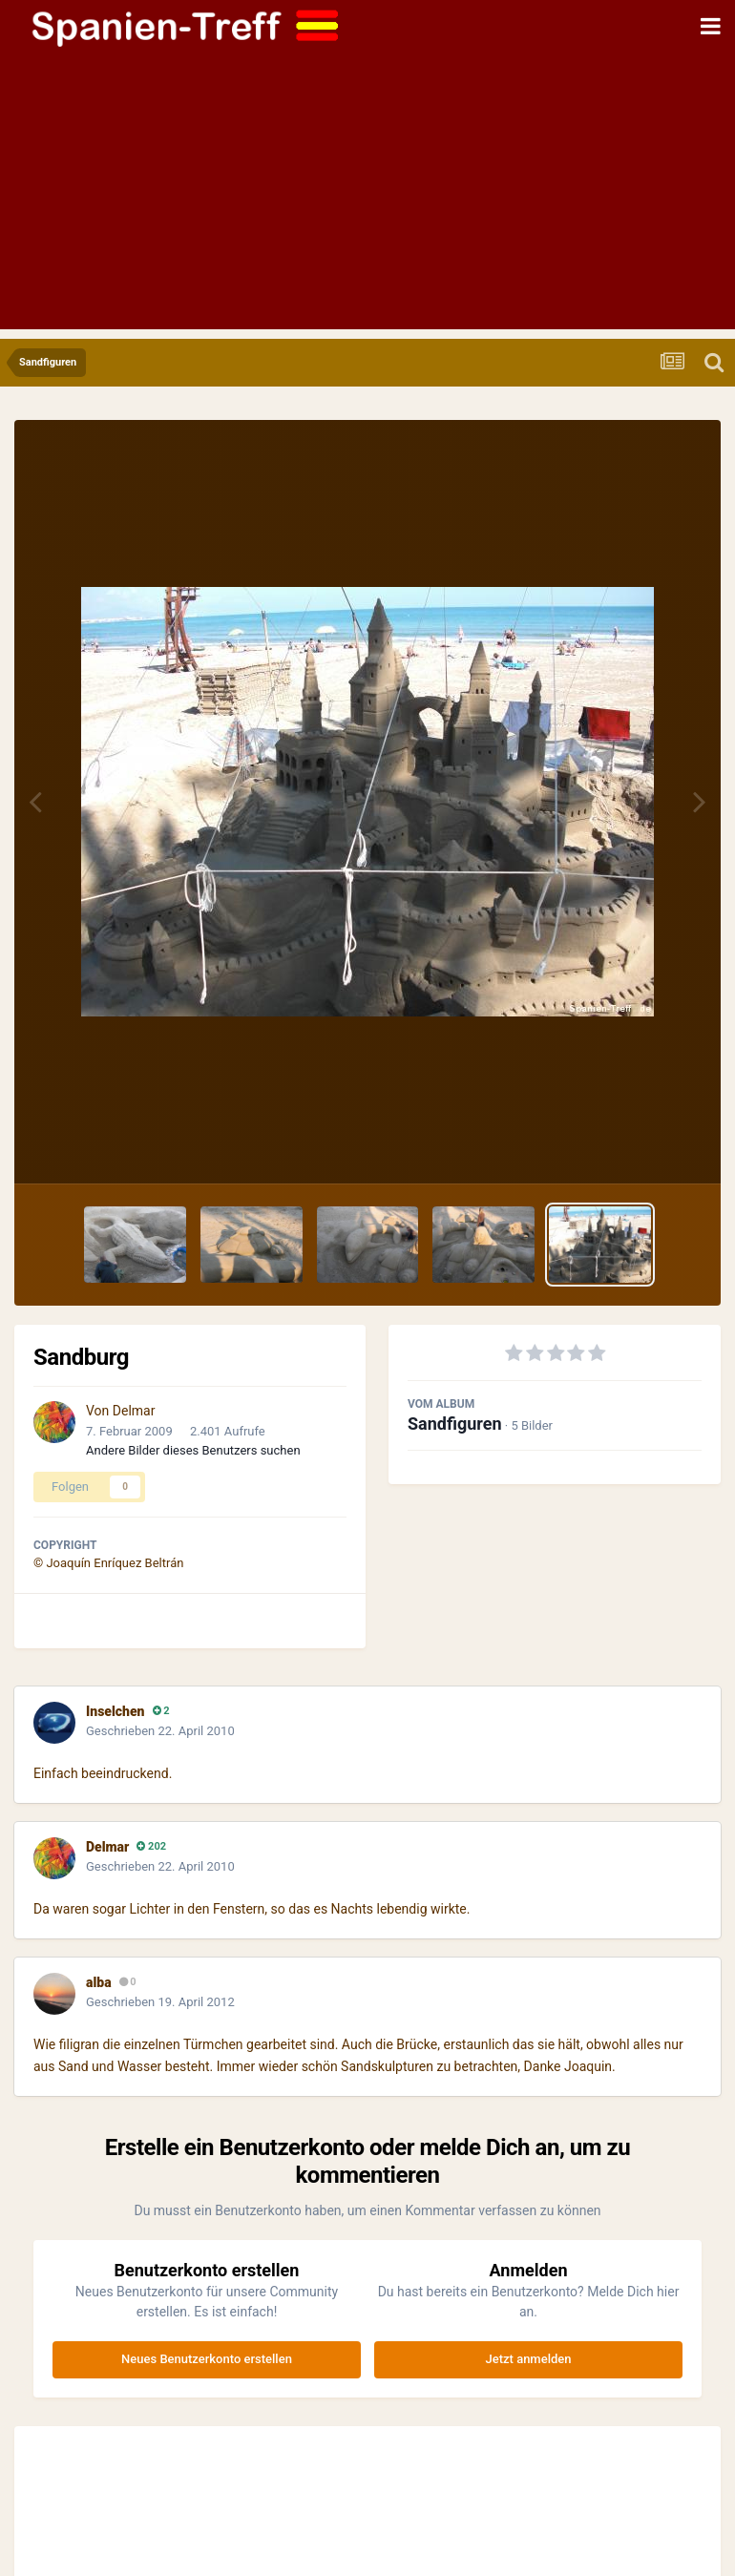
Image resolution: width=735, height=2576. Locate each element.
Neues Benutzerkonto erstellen (206, 2359)
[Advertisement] (367, 195)
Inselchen (115, 1711)
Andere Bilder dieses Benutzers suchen (193, 1450)
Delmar (134, 1410)
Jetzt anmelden (529, 2359)
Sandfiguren (455, 1424)
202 (151, 1846)
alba (99, 1982)
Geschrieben (160, 1731)
